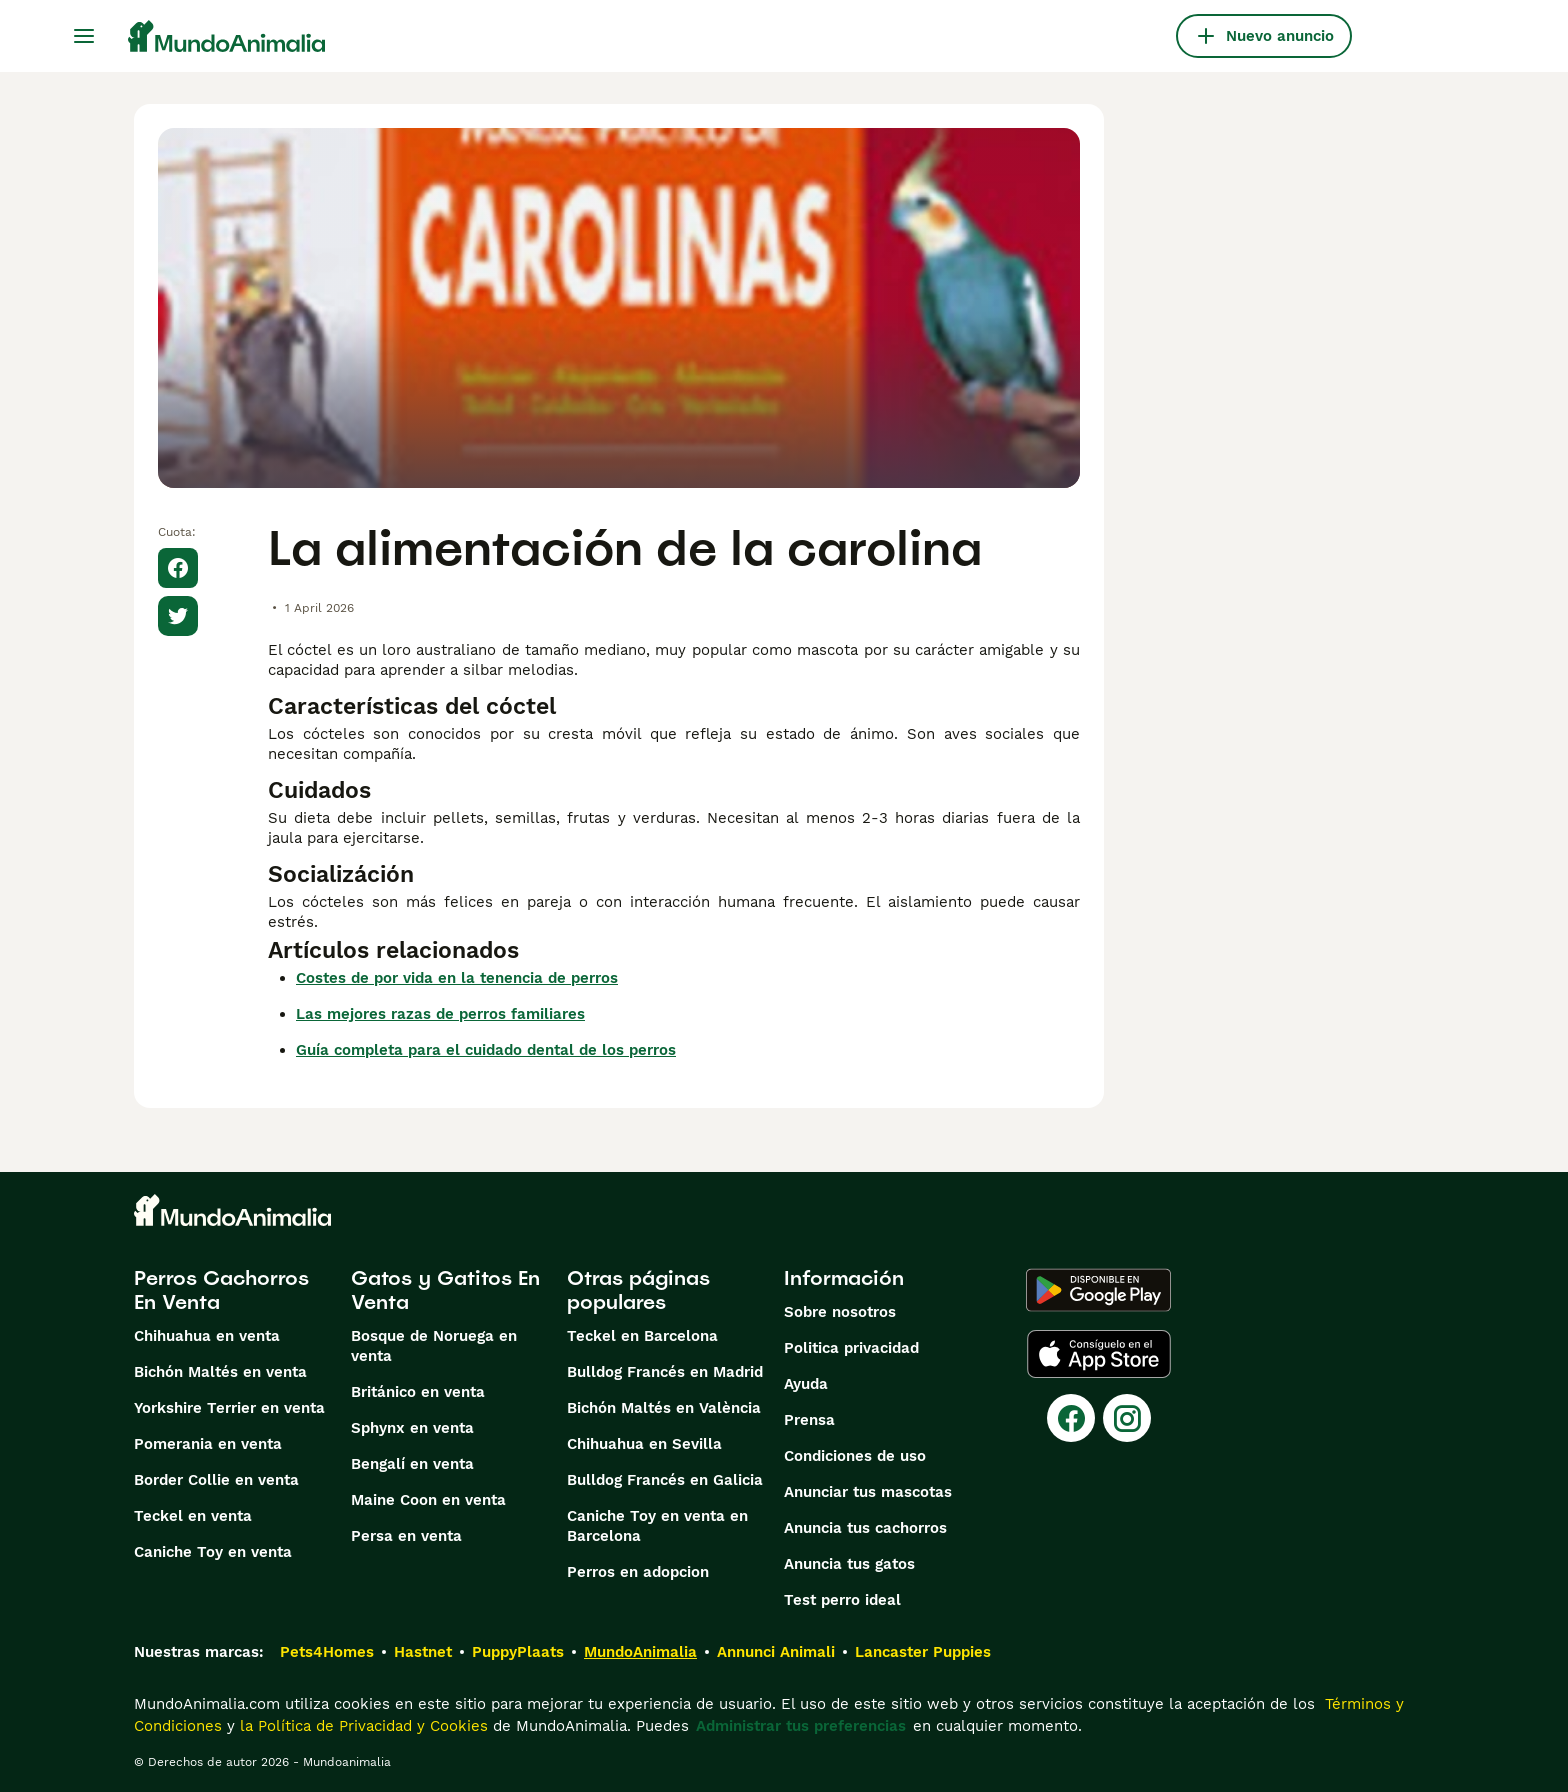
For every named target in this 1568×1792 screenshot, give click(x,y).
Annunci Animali (776, 1652)
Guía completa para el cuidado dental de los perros (486, 1050)
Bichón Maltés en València (664, 1408)
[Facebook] (1071, 1418)
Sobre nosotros (840, 1312)
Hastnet (423, 1652)
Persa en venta (406, 1536)
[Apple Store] (1099, 1354)
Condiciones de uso (855, 1456)
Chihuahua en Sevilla (644, 1444)
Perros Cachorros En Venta (221, 1290)
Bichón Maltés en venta (220, 1372)
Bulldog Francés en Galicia (665, 1480)
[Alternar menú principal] (84, 36)
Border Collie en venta (216, 1480)
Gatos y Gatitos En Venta (445, 1290)
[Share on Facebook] (178, 568)
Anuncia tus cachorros (865, 1528)
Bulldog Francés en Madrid (665, 1372)
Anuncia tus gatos (849, 1564)
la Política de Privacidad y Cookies (361, 1726)
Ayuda (806, 1384)
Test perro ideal (842, 1600)
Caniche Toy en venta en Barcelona (657, 1526)
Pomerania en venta (208, 1444)
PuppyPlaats (518, 1652)
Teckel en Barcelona (642, 1336)
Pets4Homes (327, 1652)
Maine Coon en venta (428, 1500)
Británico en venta (418, 1392)
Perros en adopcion (638, 1572)
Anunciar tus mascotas (868, 1492)
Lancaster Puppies (923, 1652)
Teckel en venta (193, 1516)
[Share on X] (178, 616)
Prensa (809, 1420)
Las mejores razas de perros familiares (440, 1014)
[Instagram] (1127, 1418)
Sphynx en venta (412, 1428)
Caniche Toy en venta (213, 1552)
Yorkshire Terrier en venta (229, 1408)
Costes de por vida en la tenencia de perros (457, 978)
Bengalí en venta (412, 1464)
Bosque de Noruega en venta (434, 1346)
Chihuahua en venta (207, 1336)
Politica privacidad (851, 1348)
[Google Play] (1098, 1290)
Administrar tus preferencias (801, 1726)
